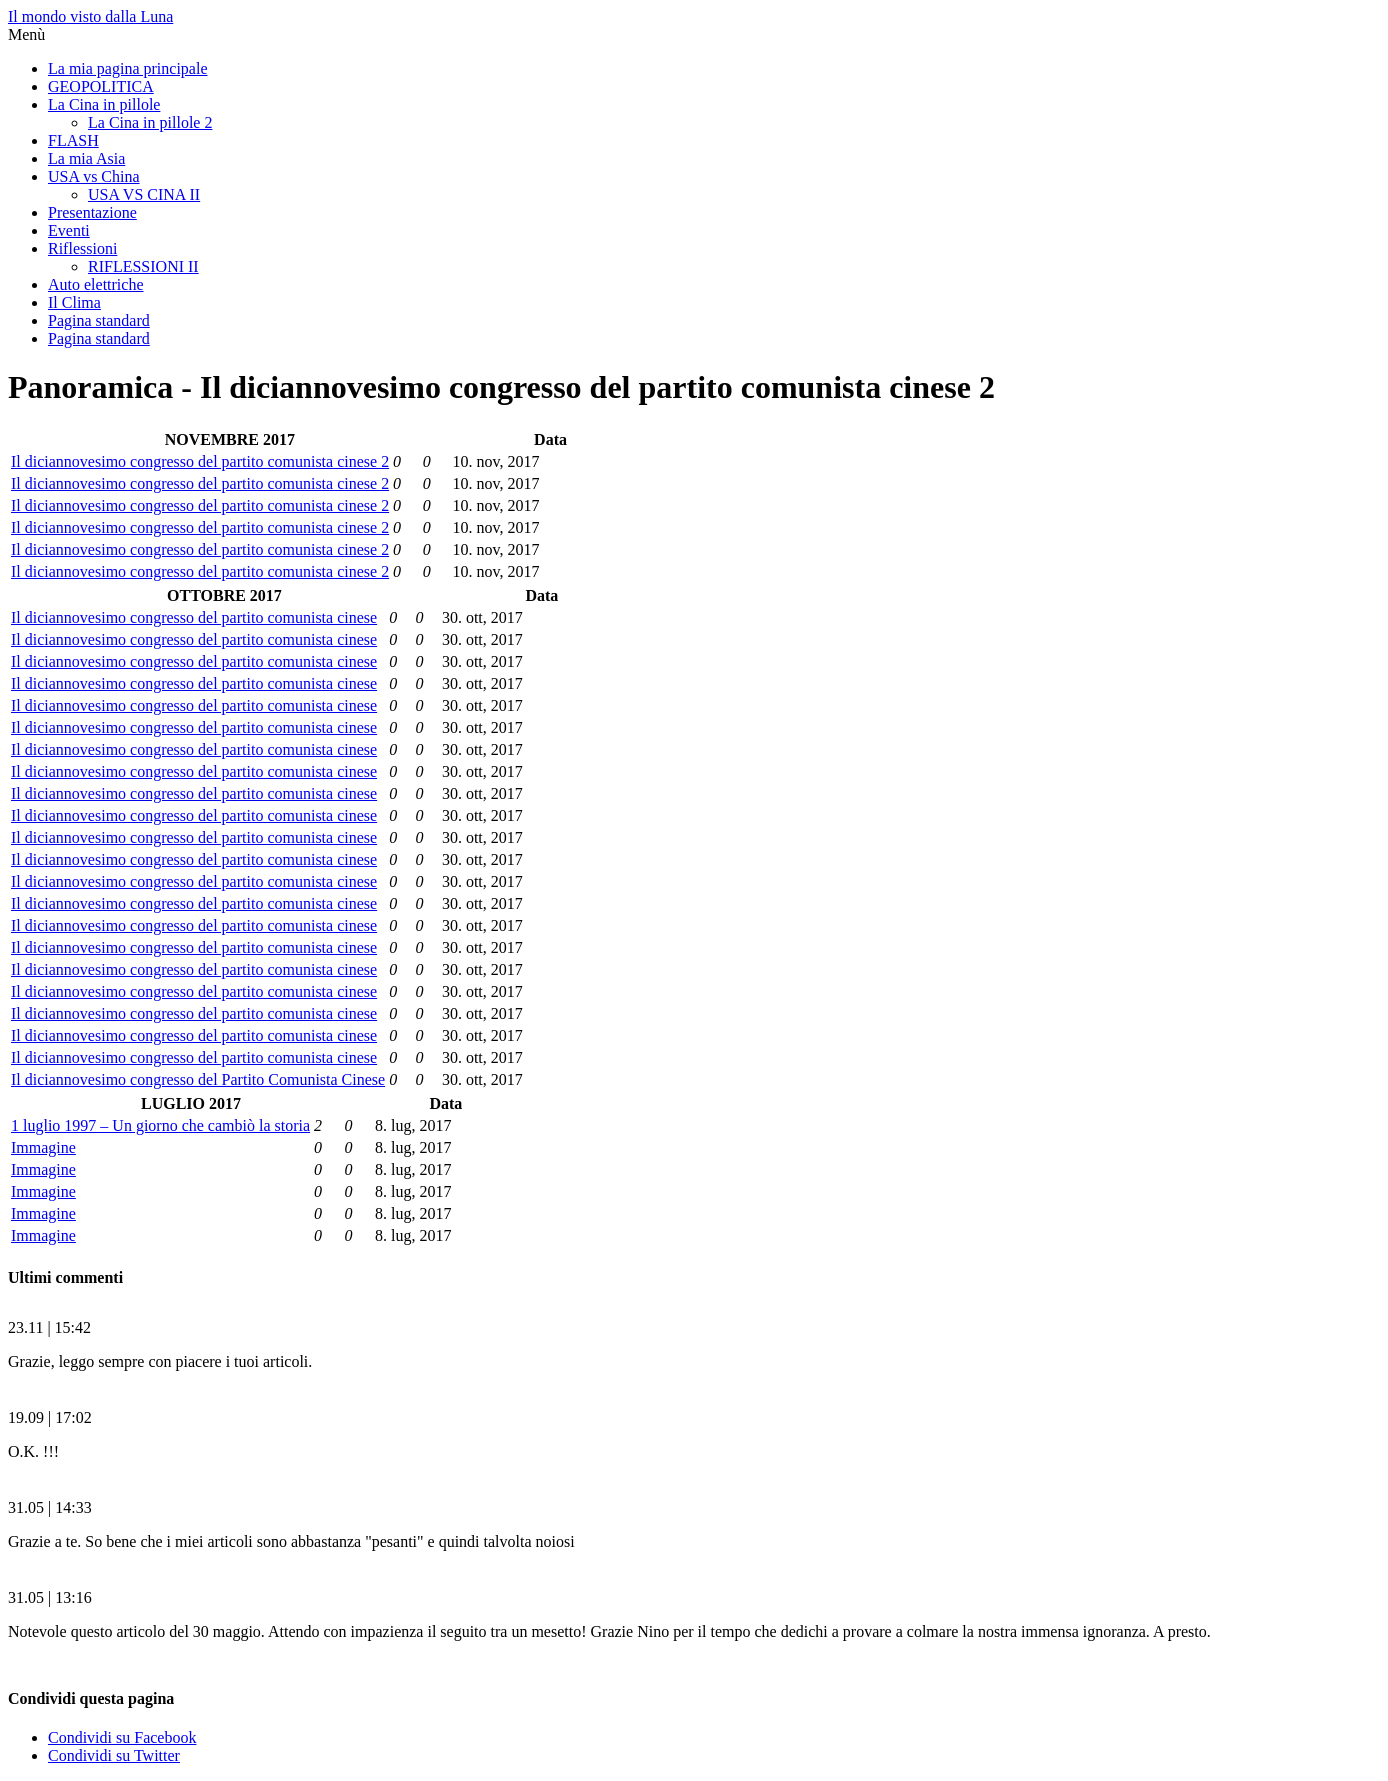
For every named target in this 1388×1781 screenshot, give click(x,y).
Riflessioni (82, 248)
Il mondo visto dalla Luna (90, 16)
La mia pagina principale (127, 68)
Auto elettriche (96, 284)
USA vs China (94, 176)
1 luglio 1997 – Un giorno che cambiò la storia (160, 1125)
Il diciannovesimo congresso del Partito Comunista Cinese (198, 1079)
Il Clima (74, 302)
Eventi (69, 230)
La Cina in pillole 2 (150, 122)
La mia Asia (86, 158)
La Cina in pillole (104, 104)
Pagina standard (99, 320)
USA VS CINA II (144, 194)
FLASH (73, 140)
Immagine (43, 1147)
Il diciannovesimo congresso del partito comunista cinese (194, 617)
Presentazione (92, 212)
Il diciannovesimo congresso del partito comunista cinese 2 (200, 461)
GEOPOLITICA (101, 86)
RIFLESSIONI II (143, 266)
